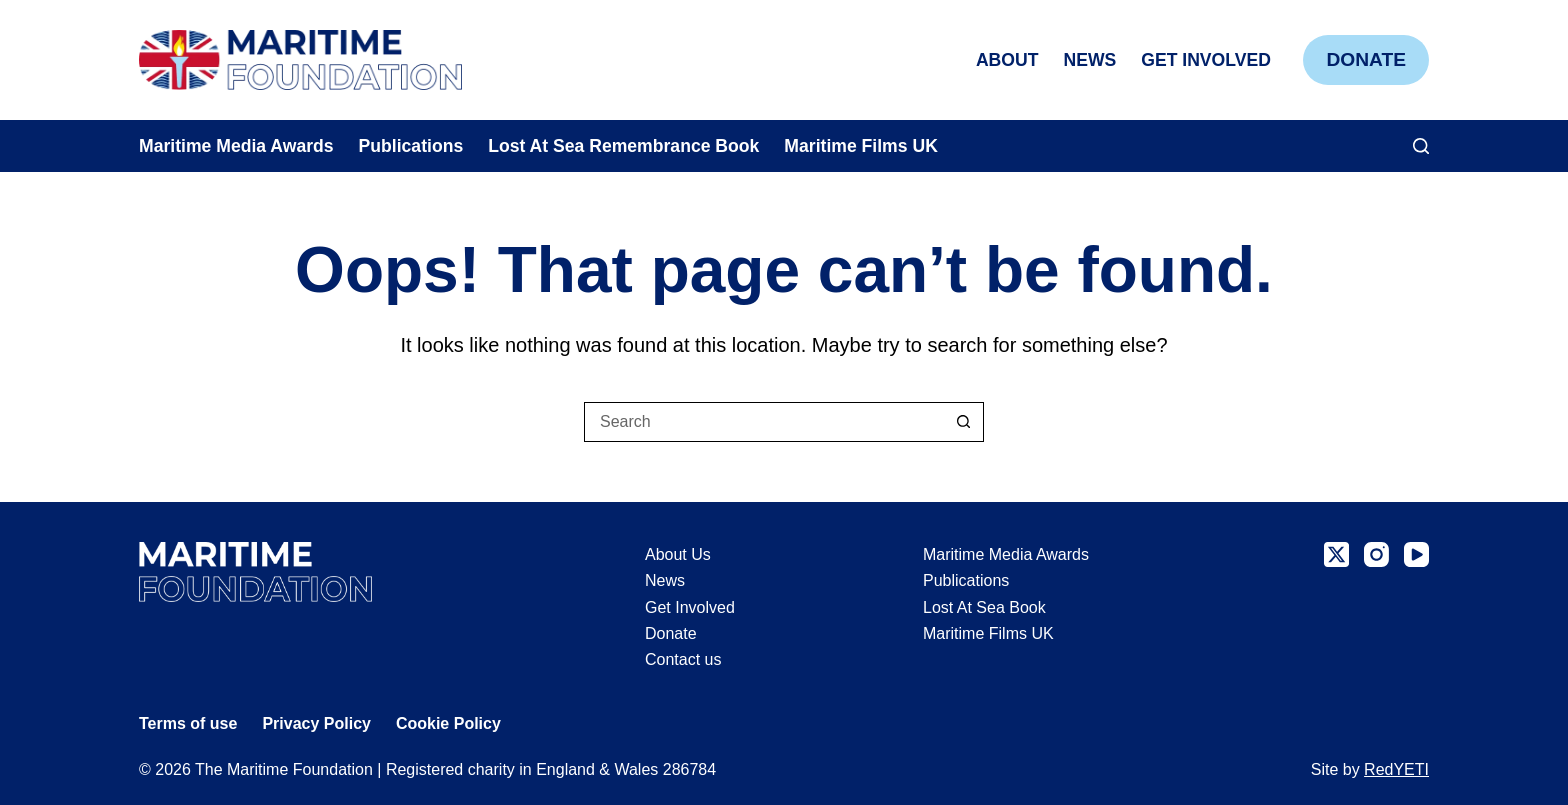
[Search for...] (764, 422)
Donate (1366, 59)
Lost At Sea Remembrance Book (623, 146)
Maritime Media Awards (236, 146)
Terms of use (188, 723)
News (1089, 60)
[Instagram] (1376, 554)
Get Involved (1206, 60)
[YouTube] (1416, 554)
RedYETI (1396, 769)
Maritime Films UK (861, 146)
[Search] (1421, 146)
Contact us (683, 659)
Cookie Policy (448, 723)
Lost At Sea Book (984, 607)
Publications (411, 146)
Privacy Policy (316, 723)
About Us (678, 554)
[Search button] (964, 422)
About (1007, 60)
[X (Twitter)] (1336, 554)
